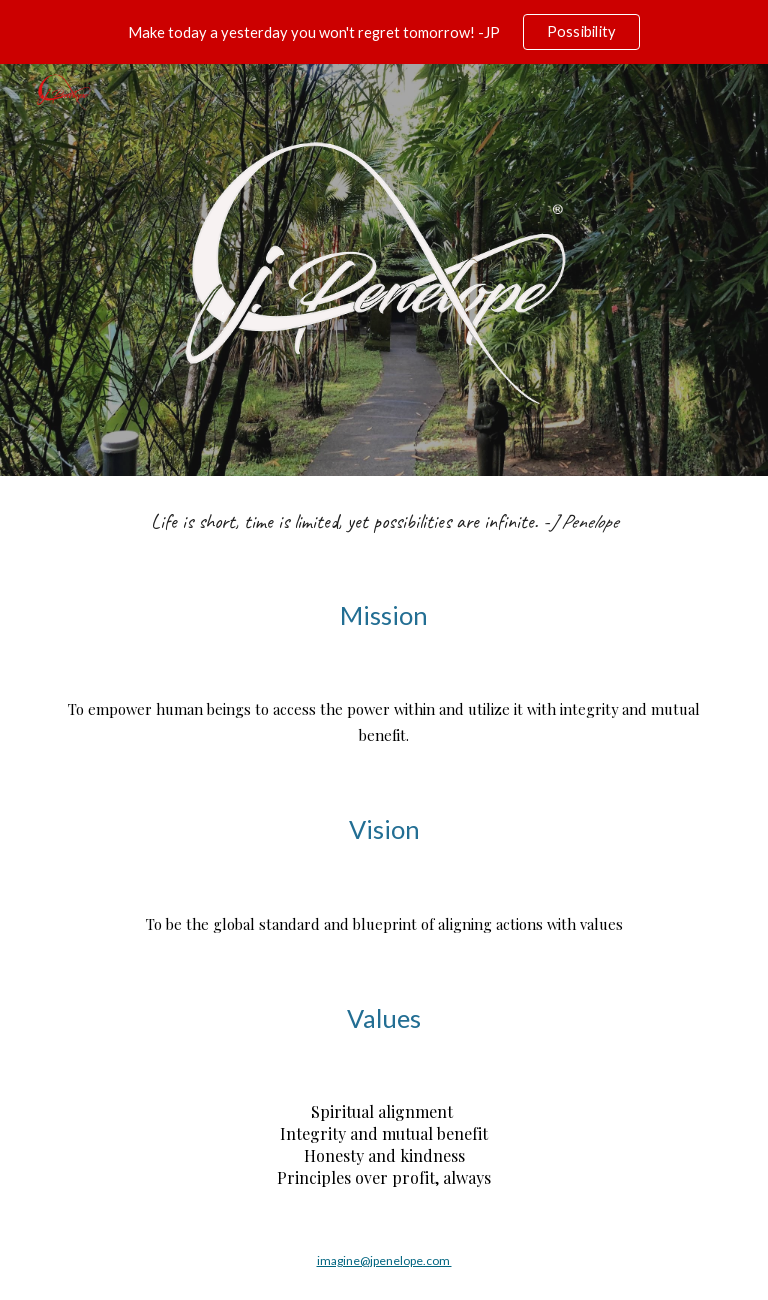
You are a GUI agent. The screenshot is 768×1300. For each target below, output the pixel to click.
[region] (384, 32)
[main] (383, 521)
